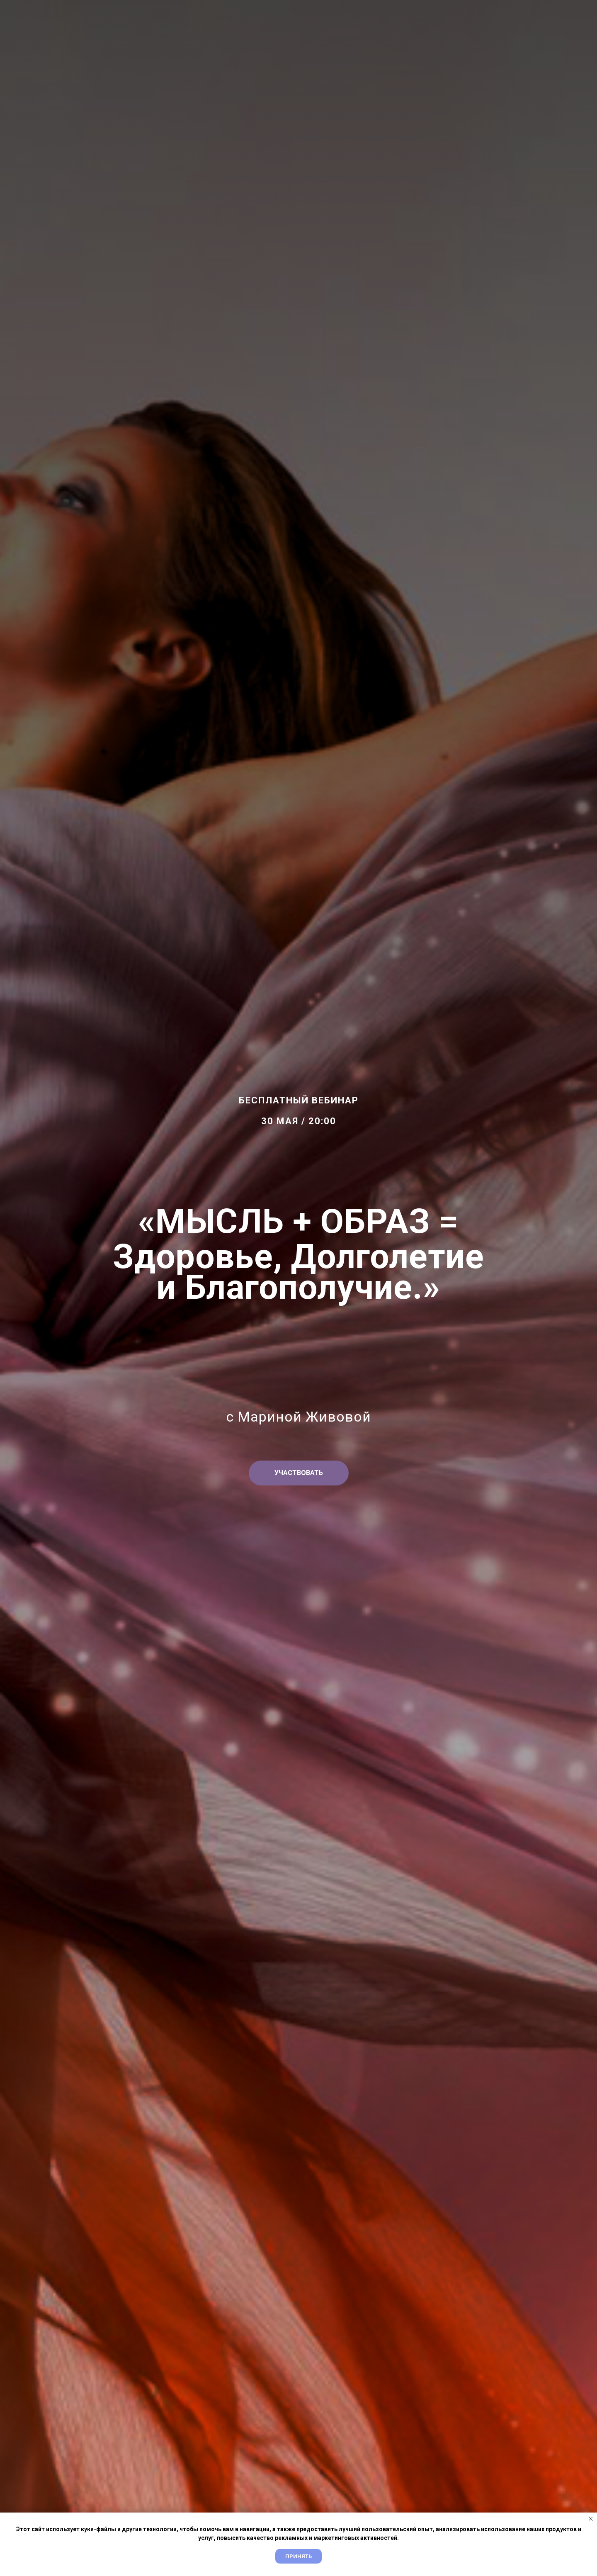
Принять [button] (298, 2556)
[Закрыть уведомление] (591, 2519)
